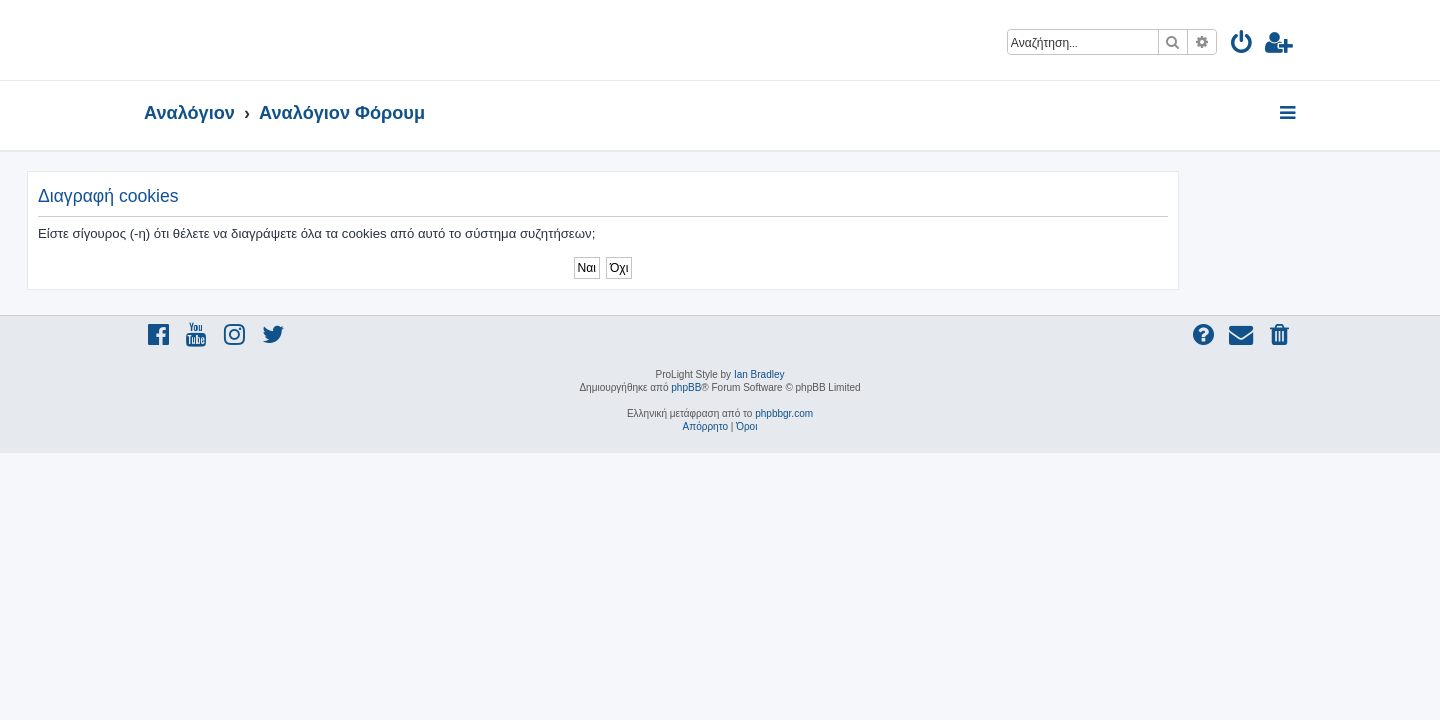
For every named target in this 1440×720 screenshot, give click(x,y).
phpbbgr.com (784, 413)
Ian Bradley (759, 374)
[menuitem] (1242, 45)
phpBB (686, 387)
